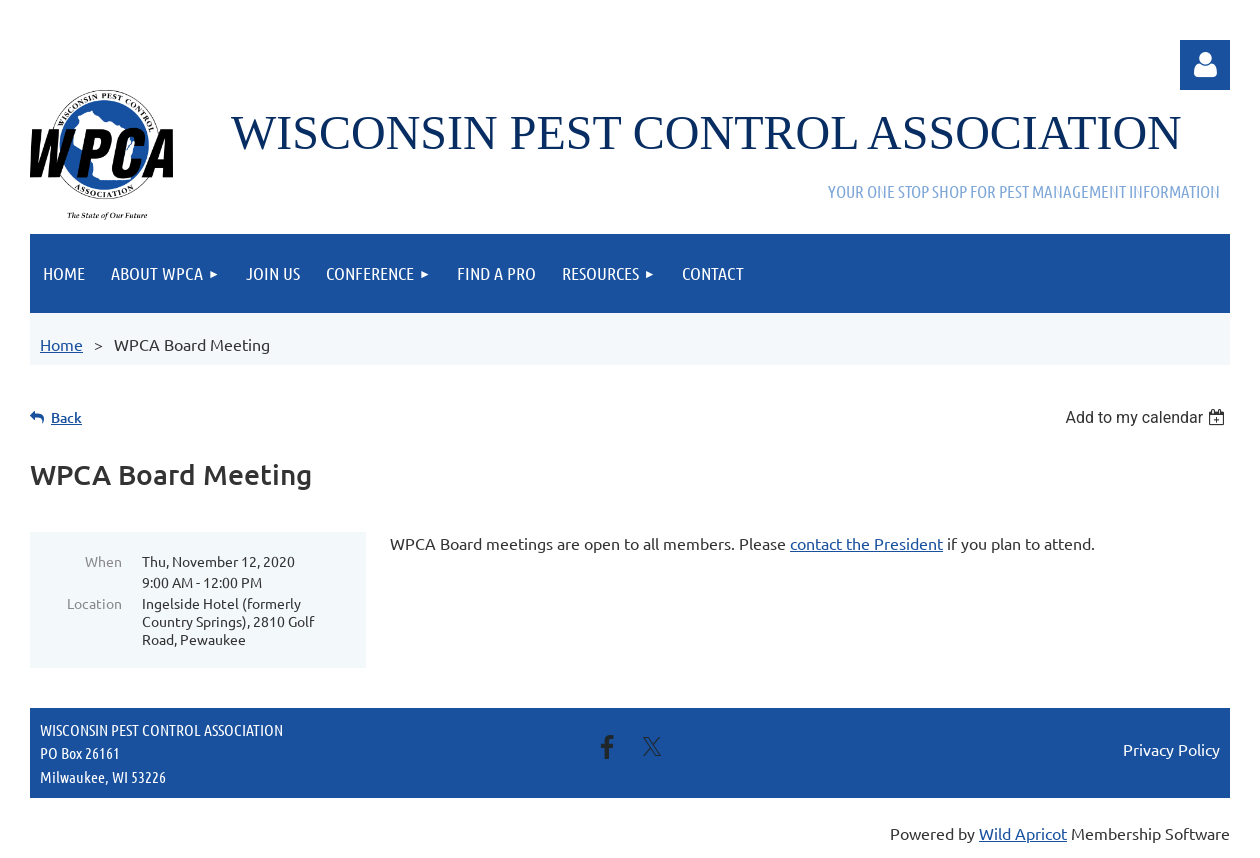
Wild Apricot (1023, 833)
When (103, 561)
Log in (1205, 65)
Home (61, 344)
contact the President (866, 543)
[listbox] (1147, 417)
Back (66, 417)
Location (94, 603)
